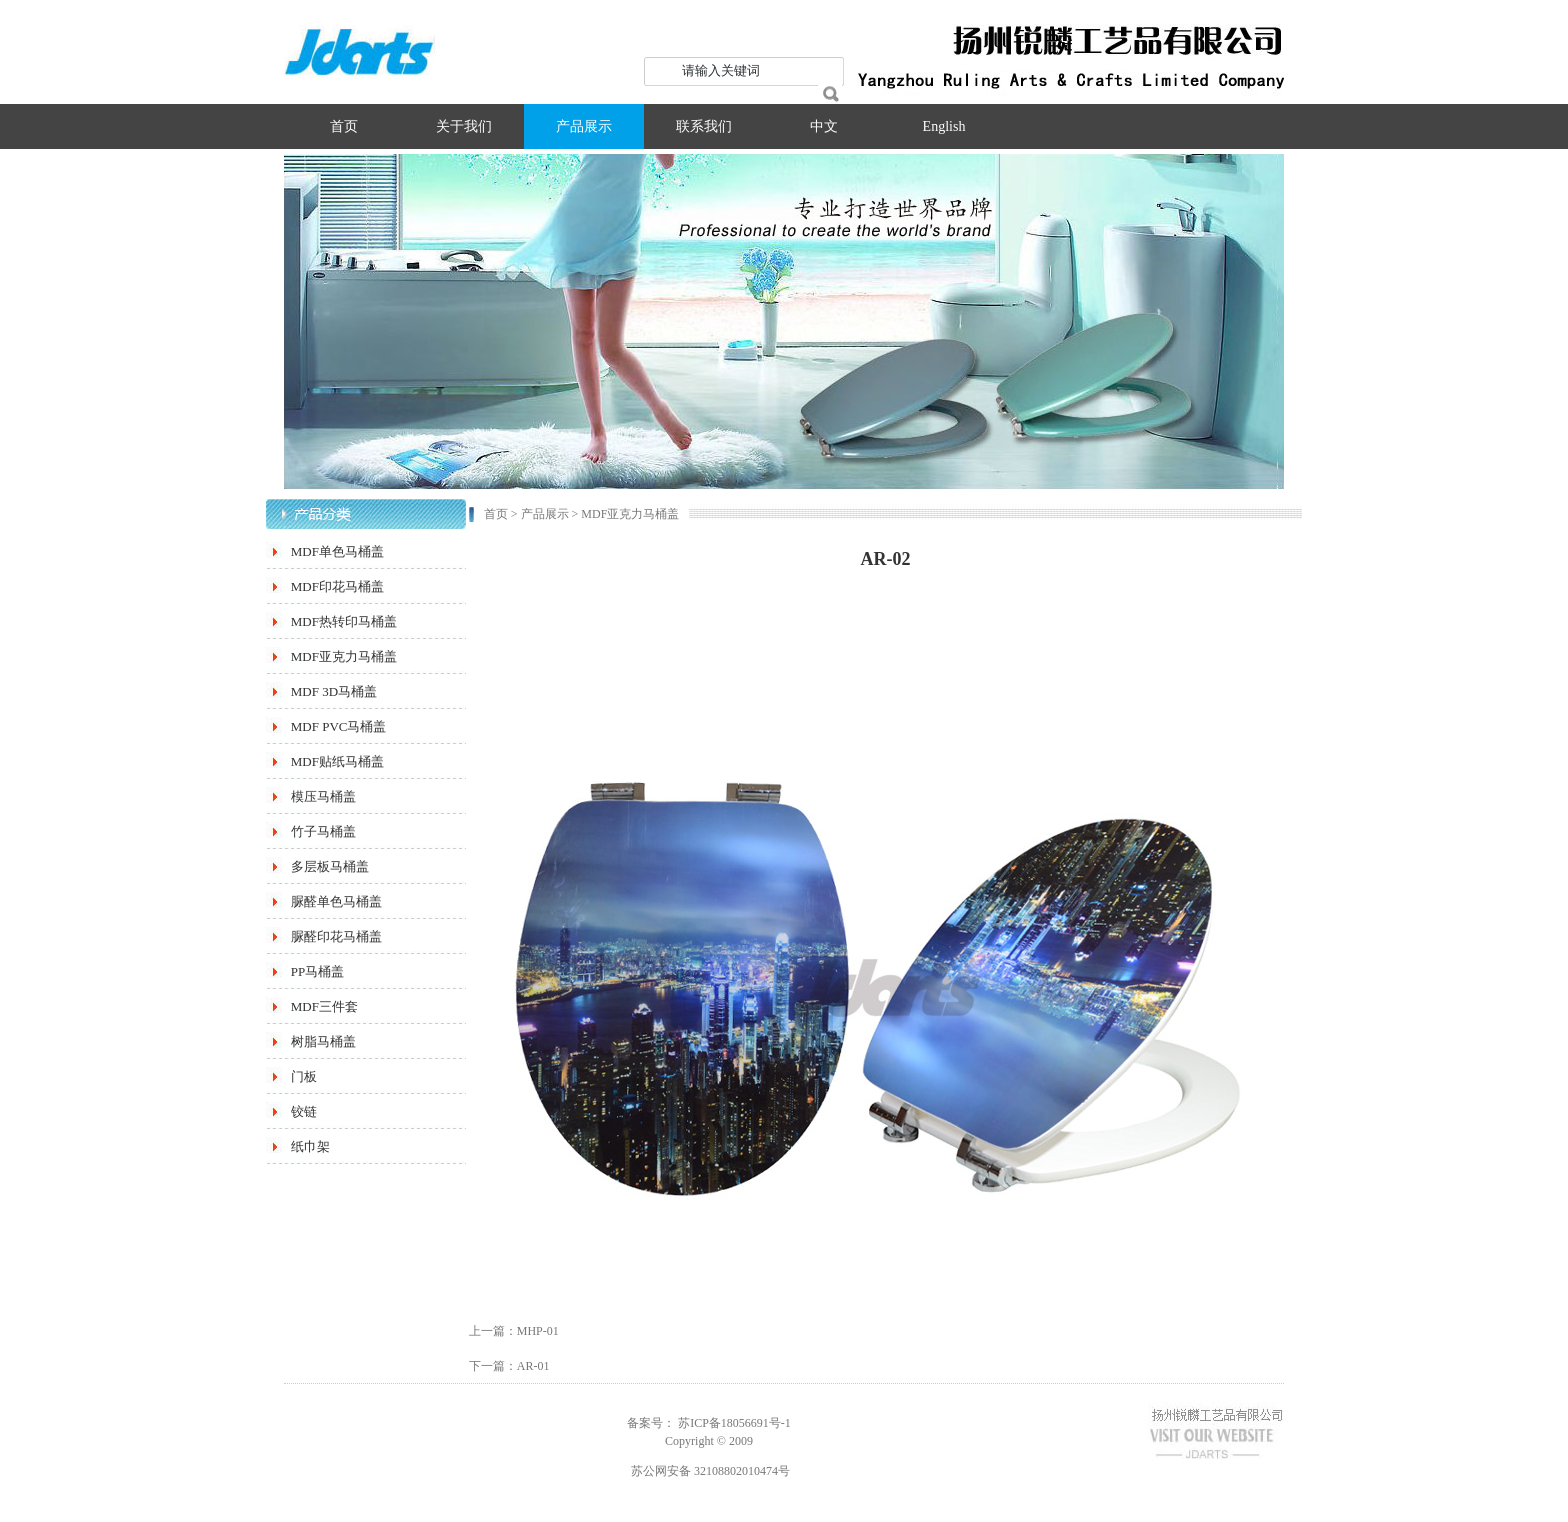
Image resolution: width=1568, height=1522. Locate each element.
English (944, 126)
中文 (824, 126)
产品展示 (584, 126)
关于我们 (464, 126)
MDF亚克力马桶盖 (630, 514)
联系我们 (704, 126)
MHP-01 (538, 1331)
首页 (344, 126)
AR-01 (533, 1366)
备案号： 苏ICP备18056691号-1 (709, 1423)
